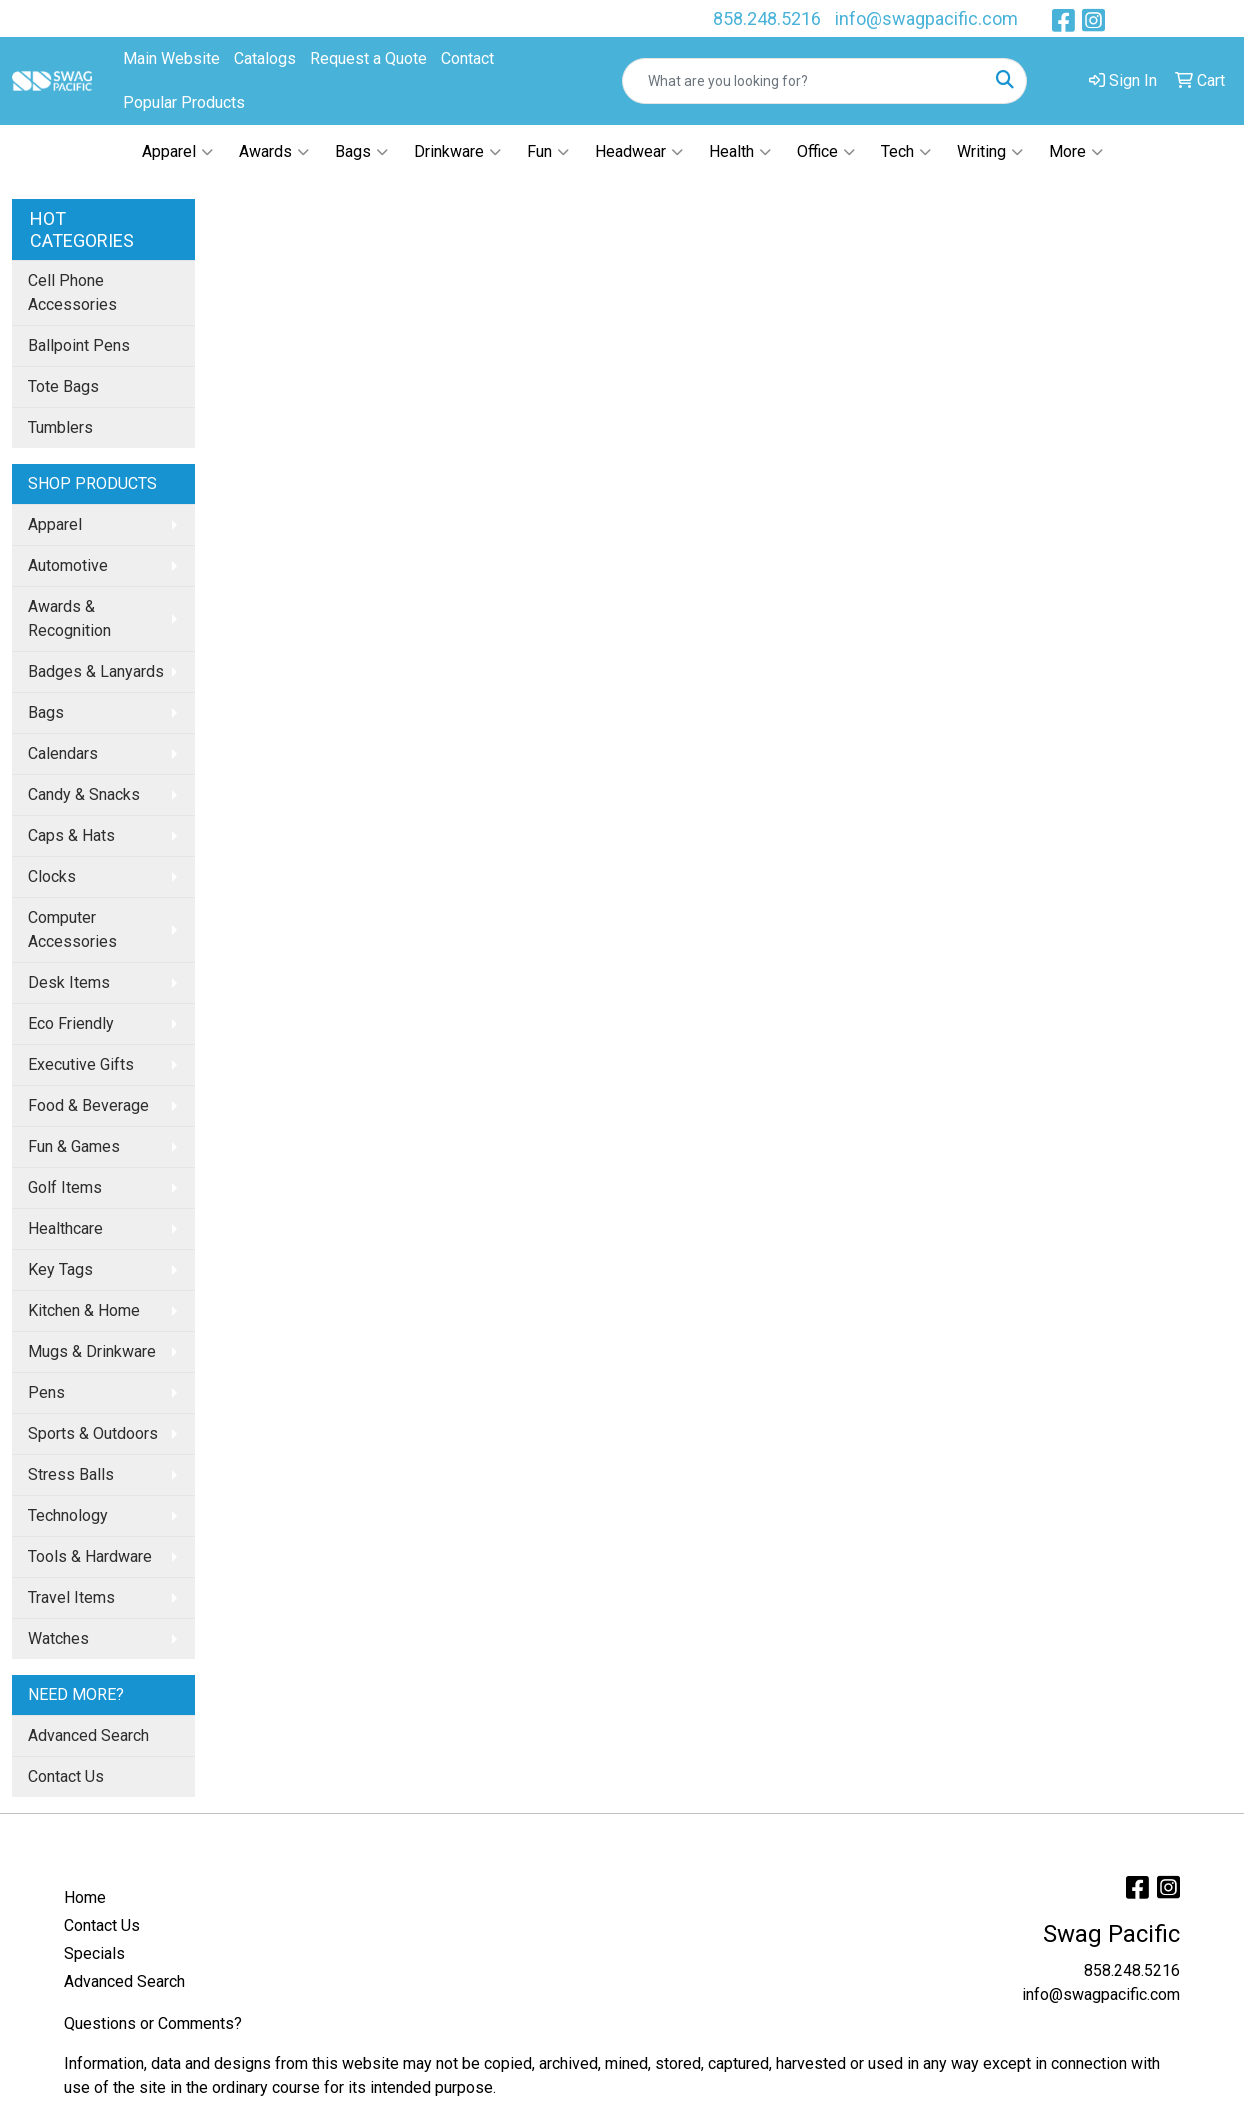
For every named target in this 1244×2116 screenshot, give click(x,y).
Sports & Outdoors (93, 1433)
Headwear (639, 152)
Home (85, 1897)
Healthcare (65, 1228)
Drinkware (457, 152)
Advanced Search (88, 1735)
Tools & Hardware (90, 1556)
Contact (467, 58)
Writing (990, 152)
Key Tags (60, 1269)
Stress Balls (71, 1474)
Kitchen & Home (84, 1310)
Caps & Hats (71, 835)
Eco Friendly (71, 1023)
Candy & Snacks (84, 794)
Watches (58, 1638)
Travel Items (71, 1597)
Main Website (171, 58)
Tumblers (60, 427)
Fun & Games (74, 1146)
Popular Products (184, 102)
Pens (46, 1392)
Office (826, 152)
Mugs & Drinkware (92, 1351)
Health (740, 152)
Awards (274, 152)
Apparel (177, 152)
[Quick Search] (803, 81)
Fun (548, 152)
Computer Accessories (72, 929)
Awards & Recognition (69, 618)
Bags (361, 152)
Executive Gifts (81, 1064)
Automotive (68, 565)
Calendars (63, 753)
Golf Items (65, 1187)
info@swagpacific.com (926, 18)
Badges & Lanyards (96, 671)
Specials (94, 1953)
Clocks (52, 876)
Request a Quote (368, 58)
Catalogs (265, 58)
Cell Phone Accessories (72, 292)
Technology (68, 1515)
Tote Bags (63, 386)
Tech (906, 152)
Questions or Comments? (153, 2023)
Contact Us (66, 1776)
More (1076, 152)
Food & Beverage (88, 1105)
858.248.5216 (767, 18)
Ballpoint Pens (79, 345)
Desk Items (69, 982)
